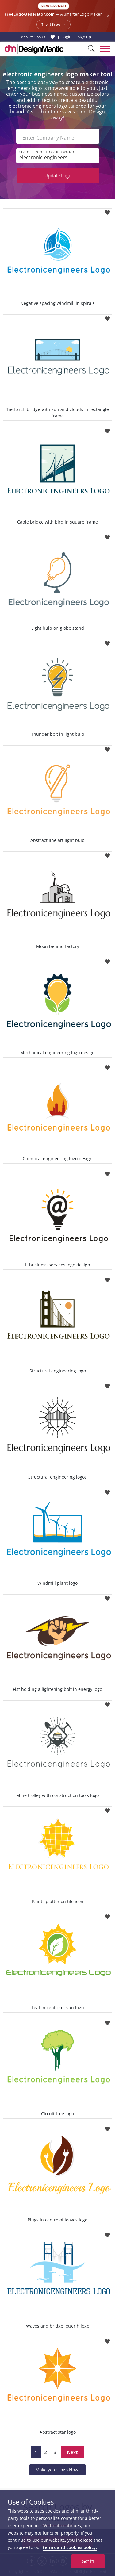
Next (72, 2452)
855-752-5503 (33, 37)
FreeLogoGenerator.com (30, 14)
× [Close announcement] (108, 16)
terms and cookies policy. (70, 2547)
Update (57, 175)
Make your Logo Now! (57, 2470)
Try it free (53, 24)
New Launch (53, 6)
